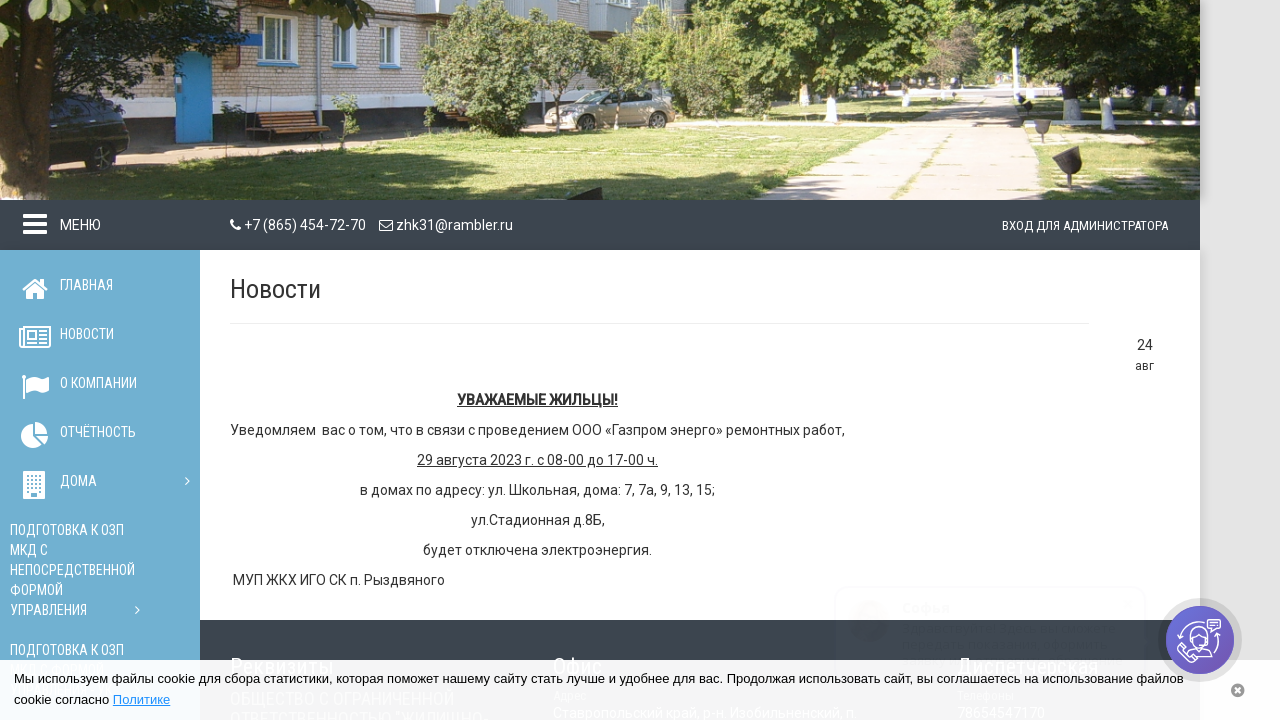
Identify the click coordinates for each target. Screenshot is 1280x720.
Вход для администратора (1085, 225)
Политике (141, 699)
